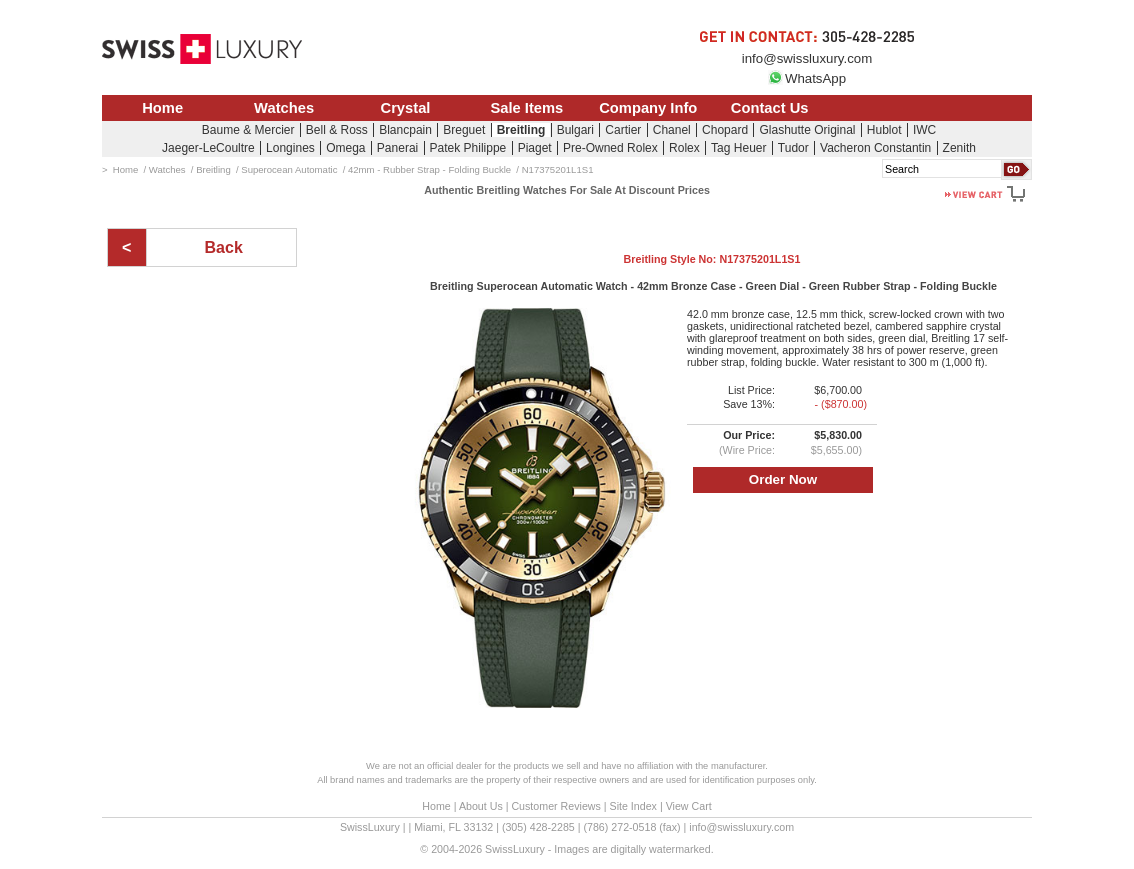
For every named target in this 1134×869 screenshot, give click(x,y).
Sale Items (526, 108)
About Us (481, 806)
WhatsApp (807, 78)
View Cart (689, 806)
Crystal (406, 108)
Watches (284, 108)
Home (162, 108)
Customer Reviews (555, 806)
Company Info (648, 108)
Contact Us (770, 108)
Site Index (633, 806)
